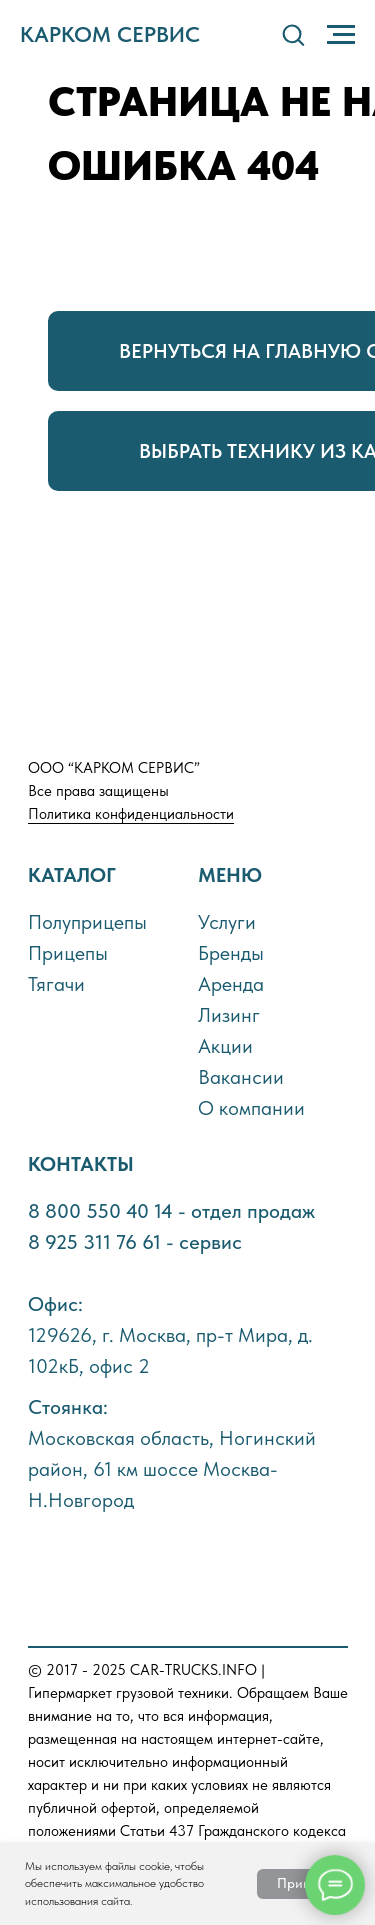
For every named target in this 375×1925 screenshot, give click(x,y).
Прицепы (68, 953)
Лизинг (229, 1015)
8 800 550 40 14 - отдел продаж (171, 1211)
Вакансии (241, 1077)
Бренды (231, 953)
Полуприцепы (87, 922)
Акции (225, 1046)
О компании (251, 1108)
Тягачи (56, 984)
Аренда (231, 984)
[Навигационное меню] (341, 35)
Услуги (227, 922)
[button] (293, 34)
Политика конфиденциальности (131, 814)
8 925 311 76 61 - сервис (135, 1242)
